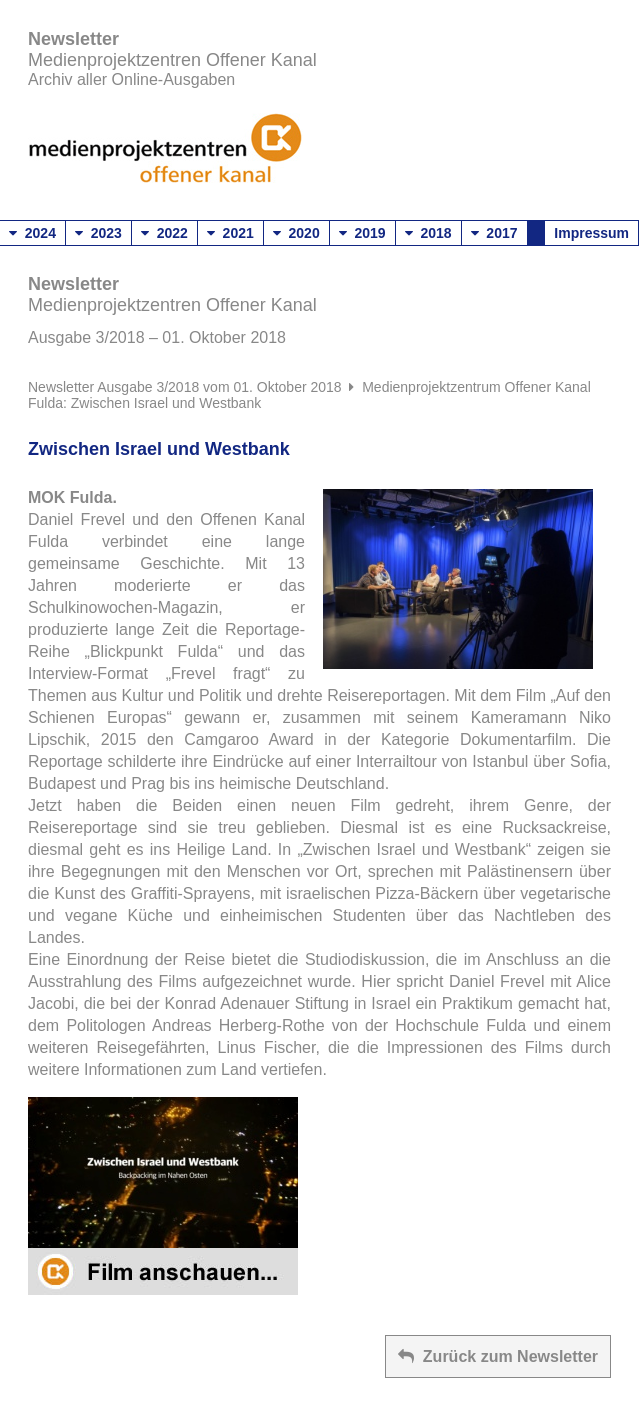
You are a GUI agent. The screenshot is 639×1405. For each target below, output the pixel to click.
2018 (428, 233)
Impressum (591, 233)
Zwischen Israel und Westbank (159, 449)
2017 (494, 233)
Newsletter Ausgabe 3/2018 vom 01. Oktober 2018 (185, 387)
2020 (296, 233)
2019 (362, 233)
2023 (98, 233)
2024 (32, 233)
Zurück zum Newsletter (498, 1356)
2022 (164, 233)
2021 (230, 233)
